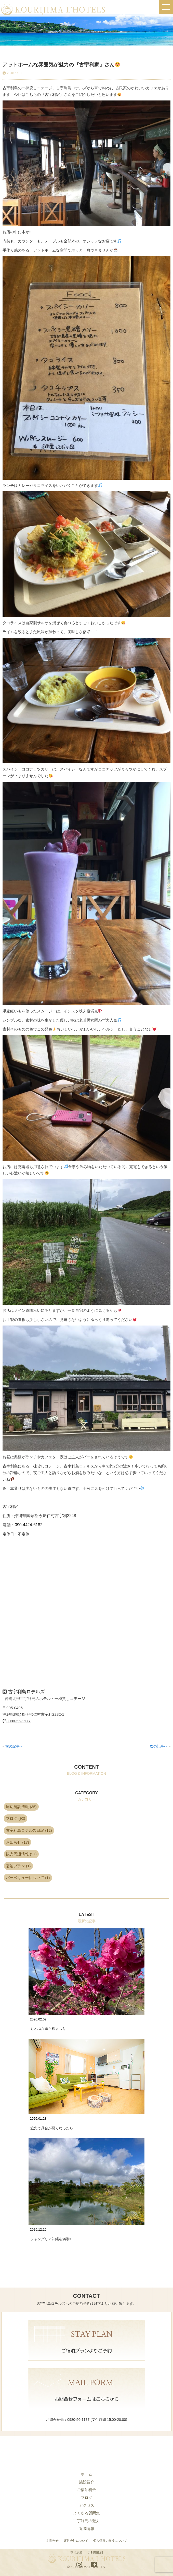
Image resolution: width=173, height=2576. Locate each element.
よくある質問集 (86, 2512)
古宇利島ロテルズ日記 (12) (29, 1830)
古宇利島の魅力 (86, 2520)
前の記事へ (14, 1746)
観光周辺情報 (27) (21, 1854)
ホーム (86, 2473)
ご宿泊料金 (86, 2489)
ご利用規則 (95, 2552)
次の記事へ (159, 1746)
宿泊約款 (76, 2552)
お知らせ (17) (17, 1842)
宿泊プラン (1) (18, 1866)
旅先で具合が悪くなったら (51, 2128)
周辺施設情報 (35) (21, 1806)
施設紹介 (86, 2481)
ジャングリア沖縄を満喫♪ (50, 2239)
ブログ (86, 2497)
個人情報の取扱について (110, 2540)
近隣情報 (86, 2528)
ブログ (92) (15, 1818)
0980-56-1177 (18, 1721)
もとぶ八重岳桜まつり (48, 2029)
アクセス (86, 2504)
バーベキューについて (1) (28, 1877)
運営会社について (76, 2540)
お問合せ (52, 2540)
